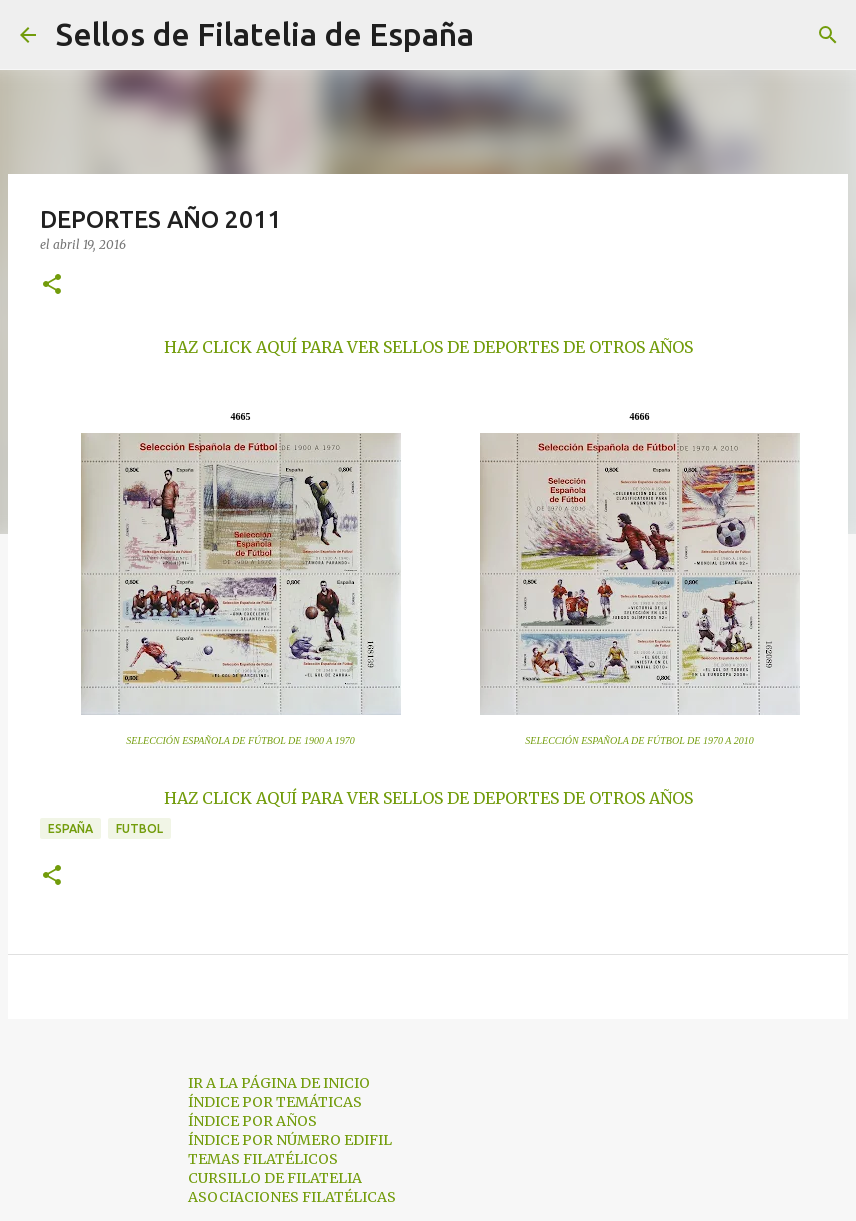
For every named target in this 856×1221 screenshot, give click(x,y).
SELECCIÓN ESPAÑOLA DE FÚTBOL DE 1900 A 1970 (240, 740)
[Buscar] (502, 35)
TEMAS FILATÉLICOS (263, 1159)
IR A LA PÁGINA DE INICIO (279, 1083)
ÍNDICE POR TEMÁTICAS (275, 1102)
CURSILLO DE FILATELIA (275, 1178)
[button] (52, 285)
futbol (139, 828)
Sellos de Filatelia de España (265, 34)
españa (70, 828)
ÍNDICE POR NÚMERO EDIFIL (290, 1140)
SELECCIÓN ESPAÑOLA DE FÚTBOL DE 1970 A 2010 (639, 740)
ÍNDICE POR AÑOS (252, 1121)
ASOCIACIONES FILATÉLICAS (292, 1197)
